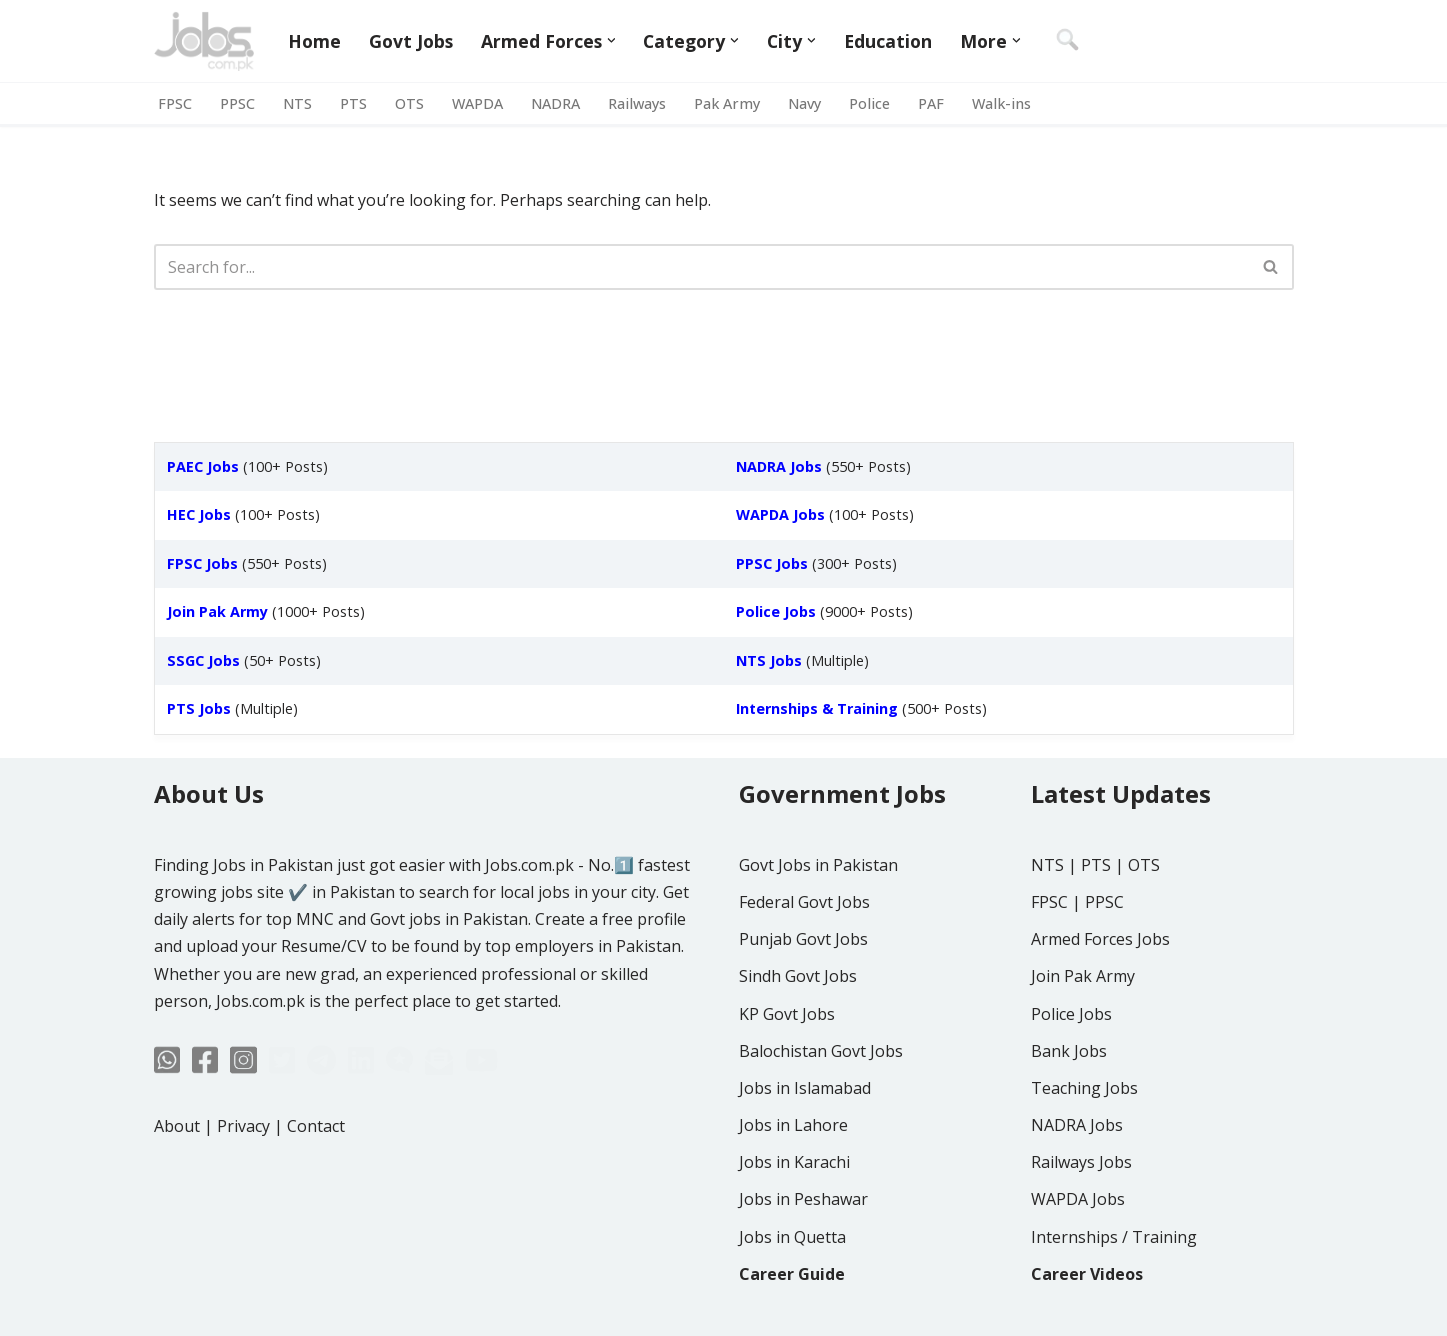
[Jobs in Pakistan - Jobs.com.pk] (204, 41)
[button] (611, 40)
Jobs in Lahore (793, 1125)
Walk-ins (1001, 103)
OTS (409, 103)
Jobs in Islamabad (805, 1088)
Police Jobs (1071, 1014)
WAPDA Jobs (1078, 1199)
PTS (353, 103)
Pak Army (727, 103)
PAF (931, 103)
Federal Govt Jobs (804, 902)
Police (869, 103)
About (177, 1126)
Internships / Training (1114, 1237)
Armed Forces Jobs (1100, 939)
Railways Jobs (1081, 1162)
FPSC (175, 103)
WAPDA (477, 103)
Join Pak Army (1083, 976)
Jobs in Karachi (794, 1162)
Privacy (243, 1126)
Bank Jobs (1069, 1051)
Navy (804, 103)
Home (314, 41)
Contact (316, 1126)
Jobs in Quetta (792, 1237)
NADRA (555, 103)
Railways (637, 103)
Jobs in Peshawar (803, 1199)
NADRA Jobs (1077, 1125)
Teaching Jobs (1084, 1088)
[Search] (701, 267)
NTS (297, 103)
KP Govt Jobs (787, 1014)
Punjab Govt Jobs (803, 939)
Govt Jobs (411, 41)
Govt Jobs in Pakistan (818, 865)
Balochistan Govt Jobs (821, 1051)
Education (888, 41)
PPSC (237, 103)
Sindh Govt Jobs (798, 976)
